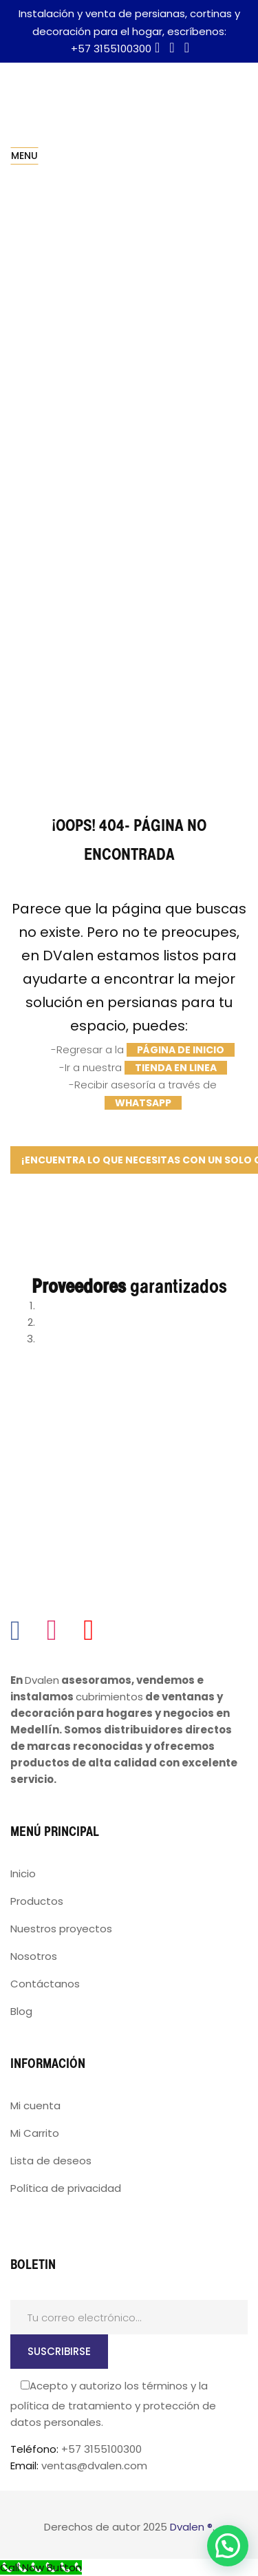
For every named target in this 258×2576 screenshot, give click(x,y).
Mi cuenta (35, 2105)
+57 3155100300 (111, 48)
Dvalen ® (191, 2527)
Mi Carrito (34, 2133)
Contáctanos (45, 1983)
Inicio (23, 1873)
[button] (227, 2545)
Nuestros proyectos (61, 1928)
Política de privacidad (65, 2188)
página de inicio (180, 1050)
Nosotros (33, 1956)
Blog (21, 2011)
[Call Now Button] (41, 2567)
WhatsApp (143, 1103)
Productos (36, 1901)
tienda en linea (176, 1068)
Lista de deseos (51, 2160)
